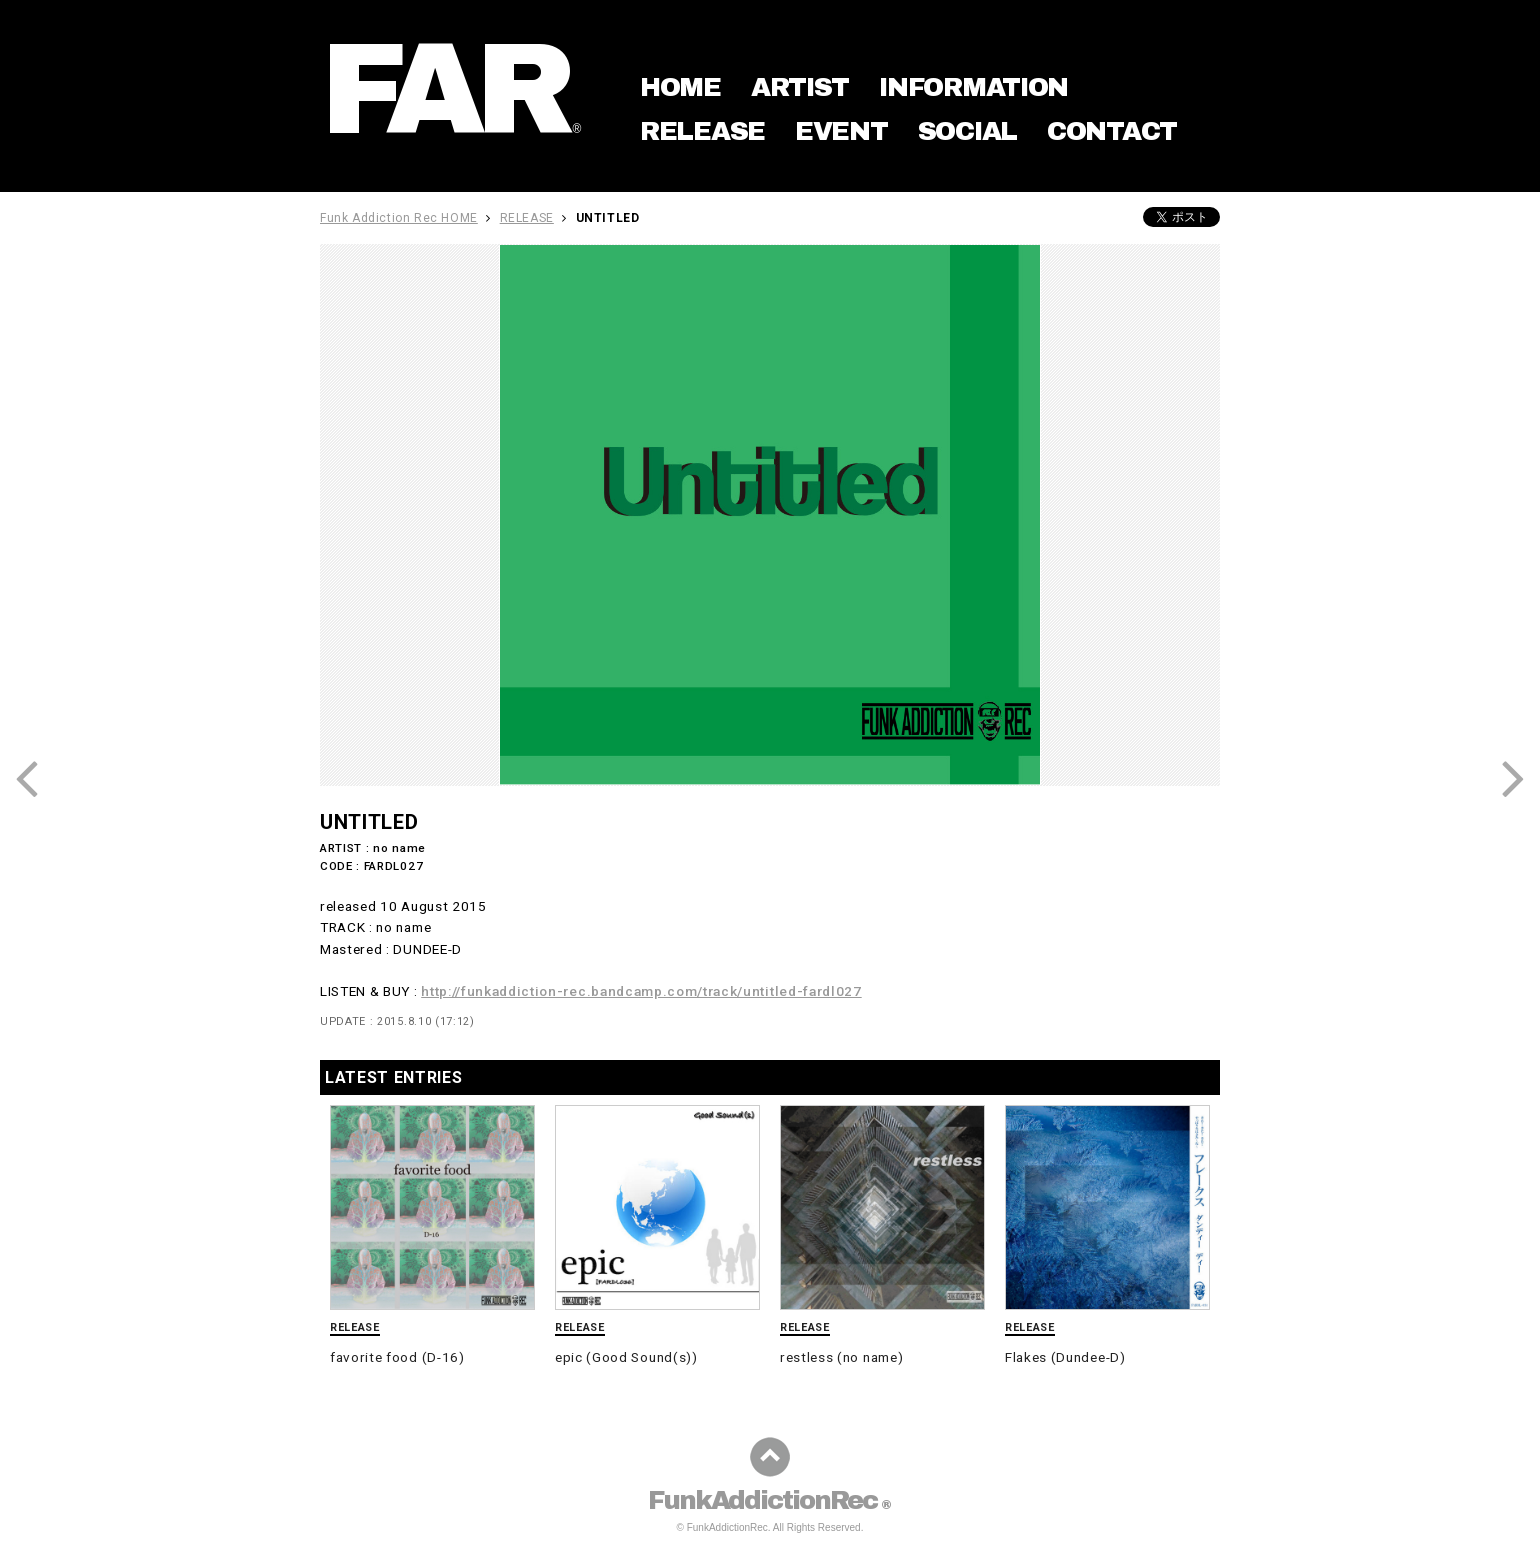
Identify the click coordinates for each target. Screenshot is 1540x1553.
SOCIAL (967, 131)
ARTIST (800, 87)
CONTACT (1112, 131)
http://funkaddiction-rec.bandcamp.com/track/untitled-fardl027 (641, 991)
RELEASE (702, 131)
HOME (680, 87)
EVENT (841, 131)
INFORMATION (973, 87)
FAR (452, 89)
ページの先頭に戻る (770, 1457)
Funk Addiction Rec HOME (399, 218)
